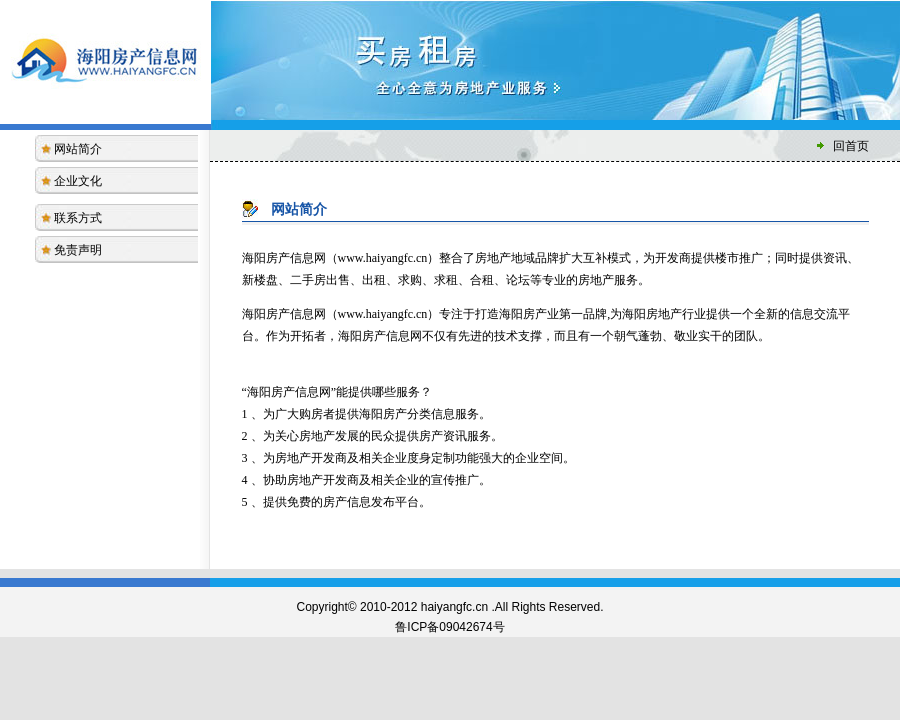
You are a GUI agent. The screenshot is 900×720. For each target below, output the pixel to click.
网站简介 (78, 149)
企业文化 (78, 181)
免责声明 (78, 250)
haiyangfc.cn (454, 607)
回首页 (851, 146)
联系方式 (78, 218)
